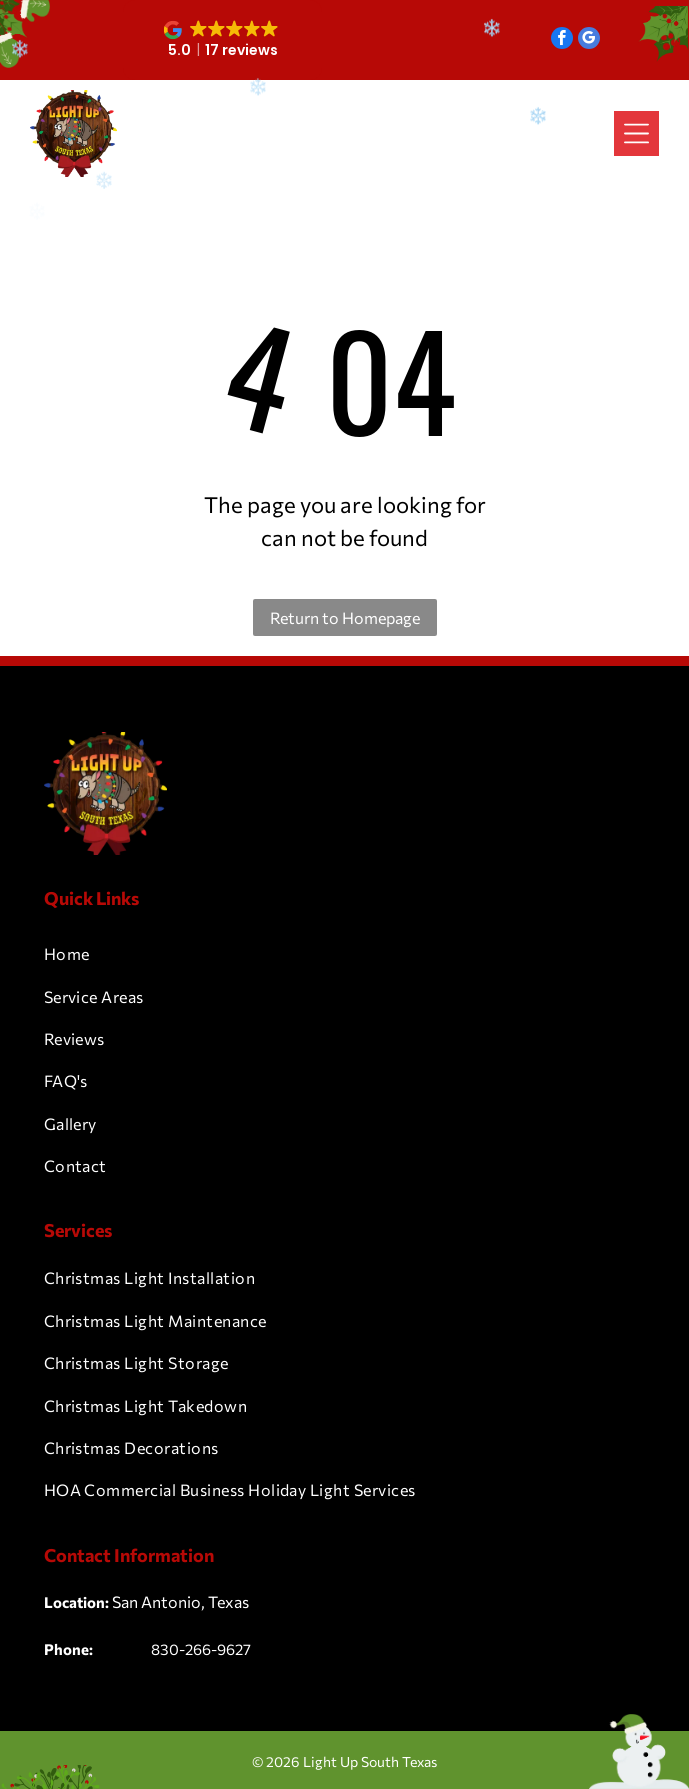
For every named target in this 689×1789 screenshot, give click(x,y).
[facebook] (562, 40)
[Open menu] (636, 133)
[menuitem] (345, 954)
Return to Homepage (345, 617)
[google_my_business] (589, 40)
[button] (222, 40)
